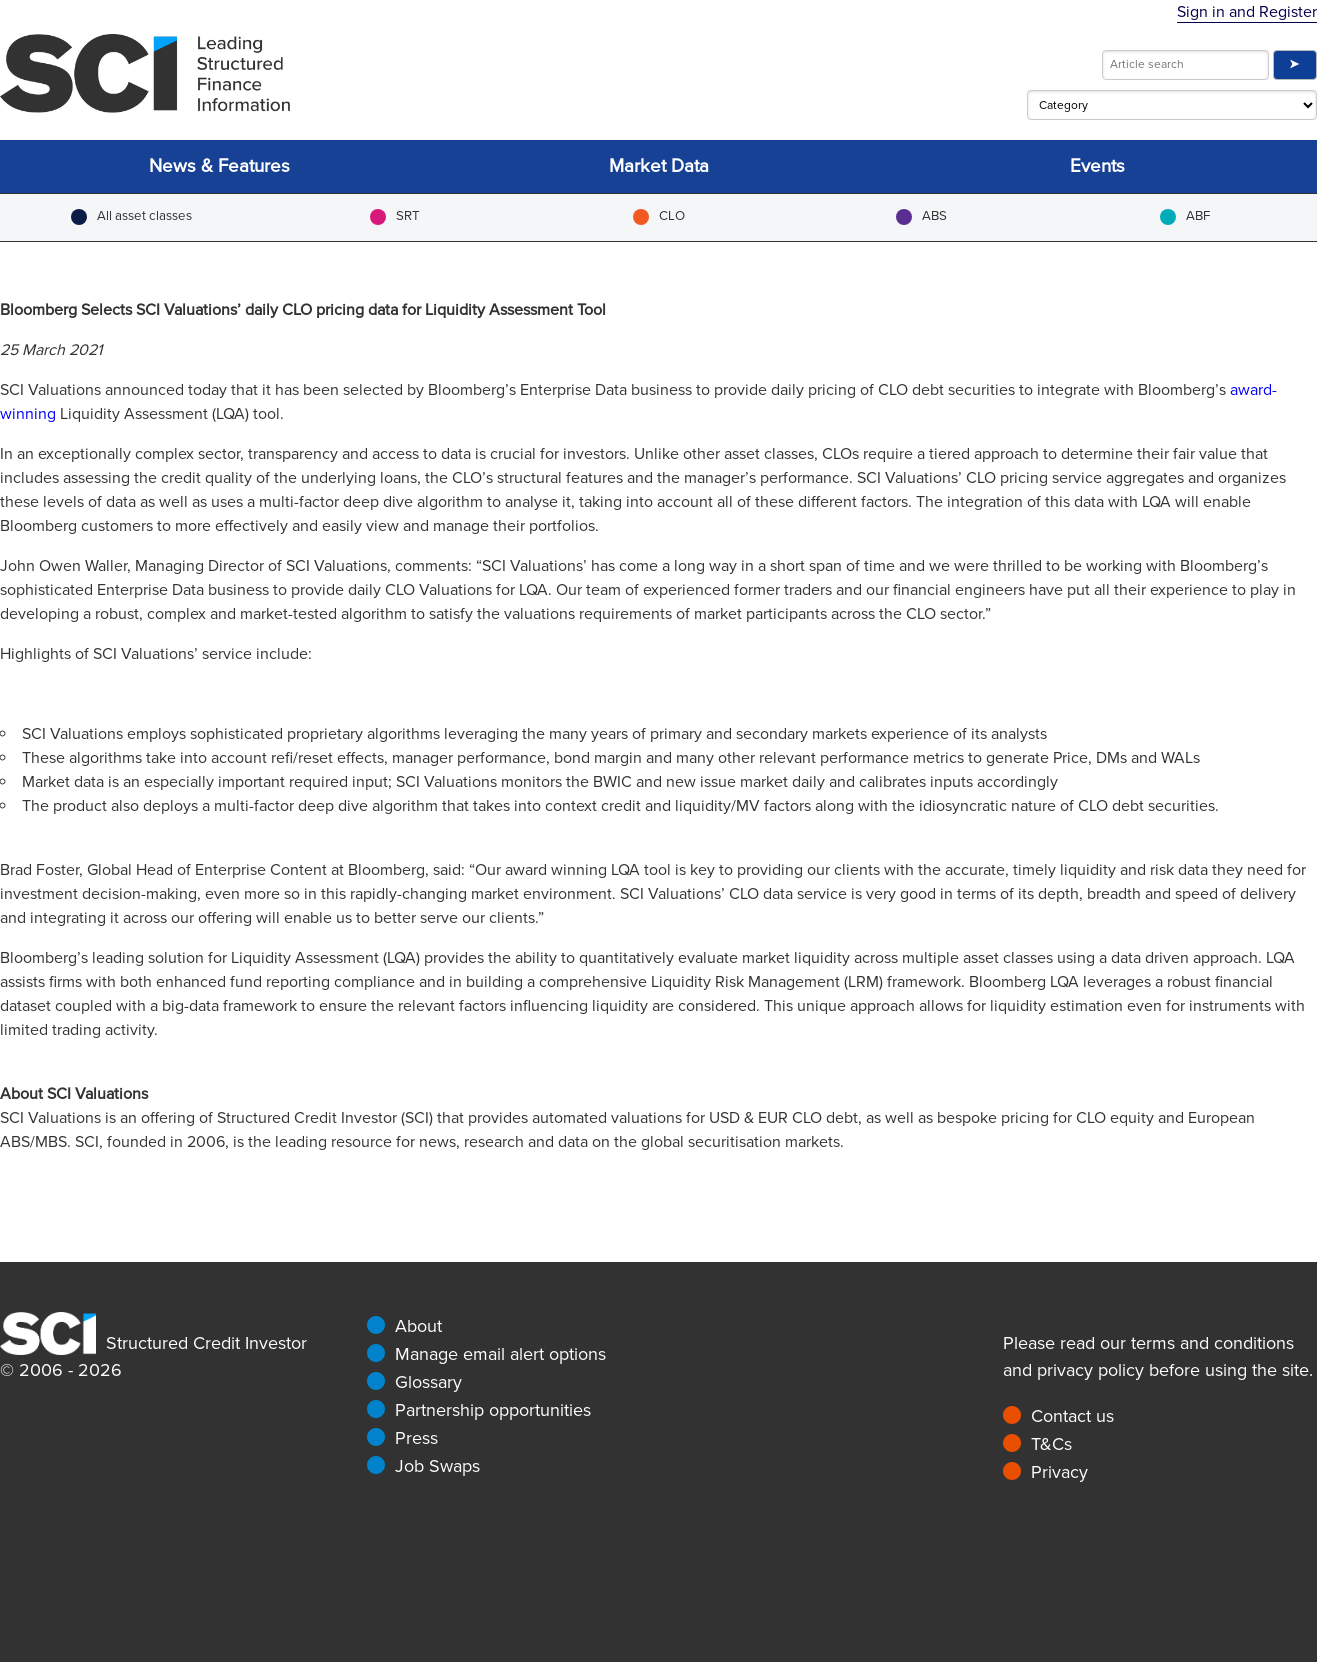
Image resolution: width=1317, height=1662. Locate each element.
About (418, 1326)
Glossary (428, 1382)
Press (416, 1438)
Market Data (659, 166)
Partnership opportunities (493, 1410)
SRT (395, 216)
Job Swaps (437, 1466)
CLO (659, 216)
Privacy (1059, 1472)
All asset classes (131, 216)
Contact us (1072, 1416)
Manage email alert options (500, 1354)
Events (1097, 166)
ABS (921, 216)
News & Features (219, 166)
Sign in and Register (1247, 12)
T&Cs (1051, 1444)
